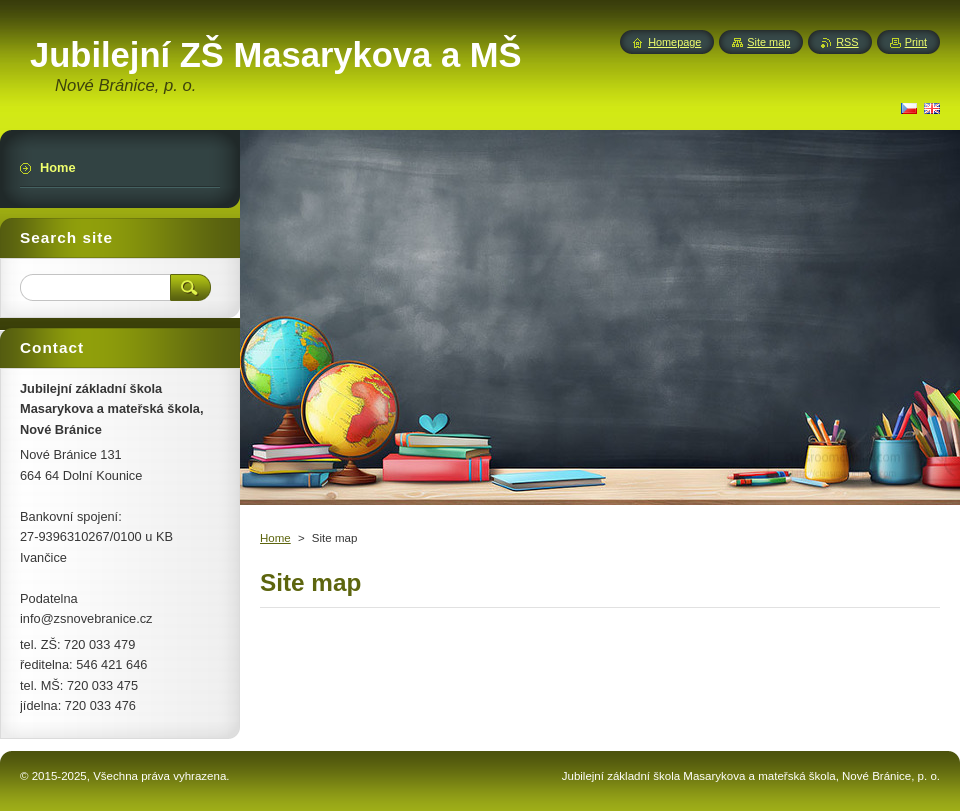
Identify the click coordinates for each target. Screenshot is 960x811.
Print (916, 42)
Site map (768, 42)
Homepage (674, 42)
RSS (847, 42)
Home (275, 538)
